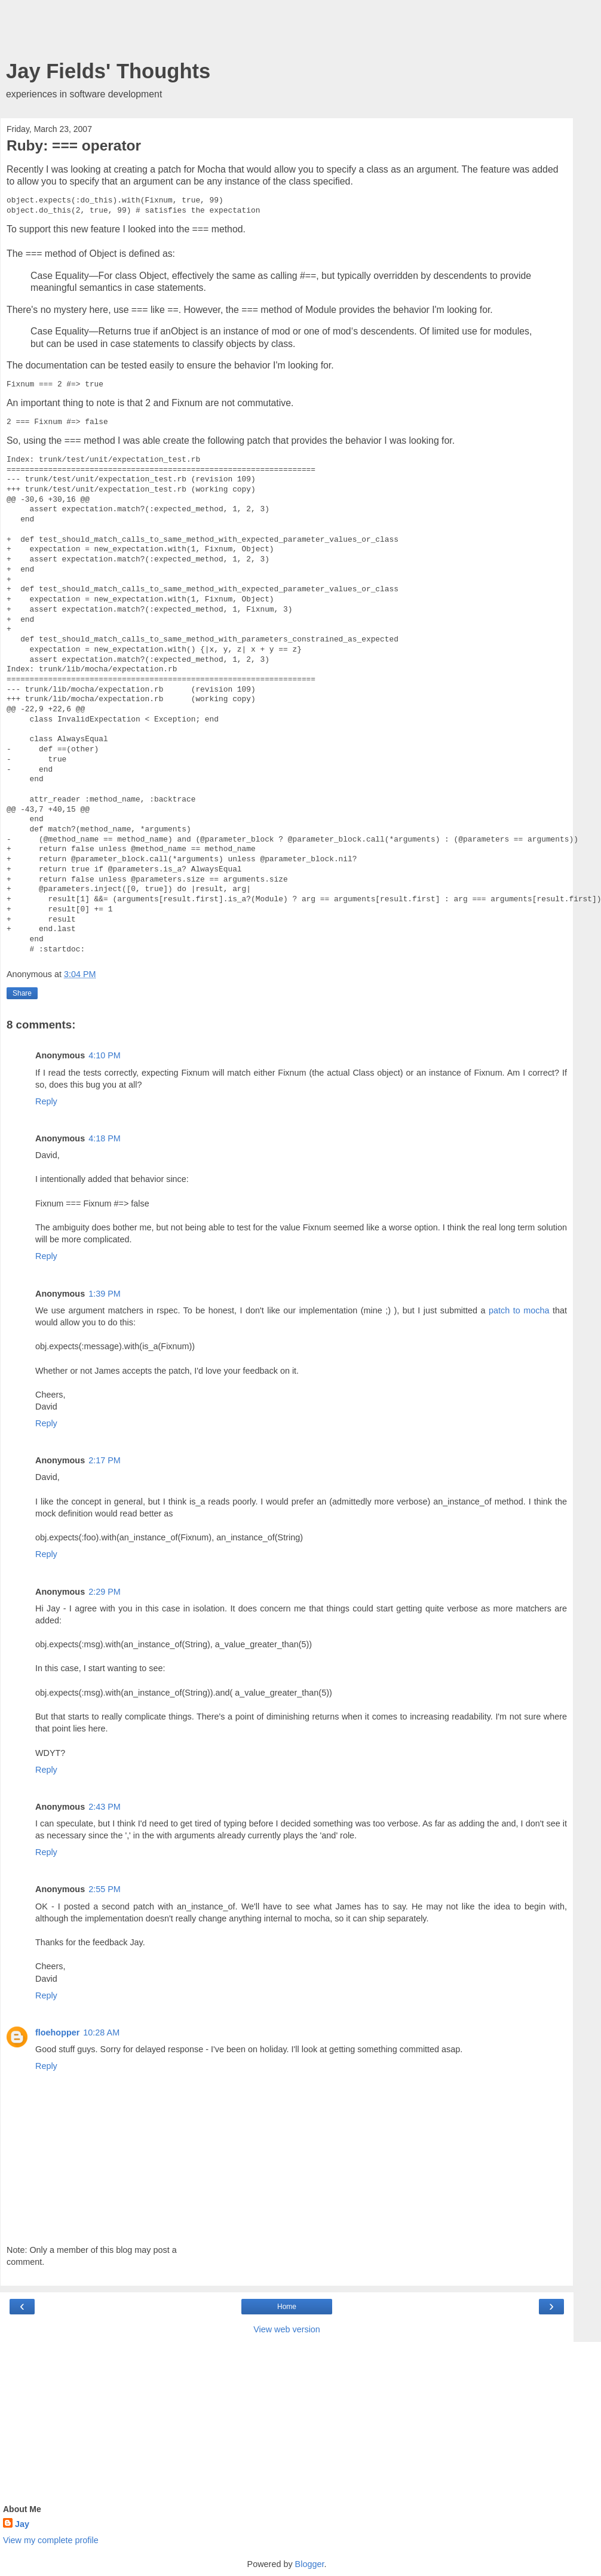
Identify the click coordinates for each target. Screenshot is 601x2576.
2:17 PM (104, 1460)
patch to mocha (519, 1310)
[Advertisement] (286, 33)
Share (22, 993)
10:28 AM (101, 2032)
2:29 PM (104, 1591)
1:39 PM (104, 1293)
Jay (22, 2524)
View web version (286, 2329)
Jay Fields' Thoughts (108, 71)
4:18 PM (104, 1138)
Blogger (309, 2564)
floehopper (57, 2032)
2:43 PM (104, 1807)
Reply (46, 1101)
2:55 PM (104, 1889)
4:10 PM (104, 1055)
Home (286, 2306)
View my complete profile (51, 2540)
